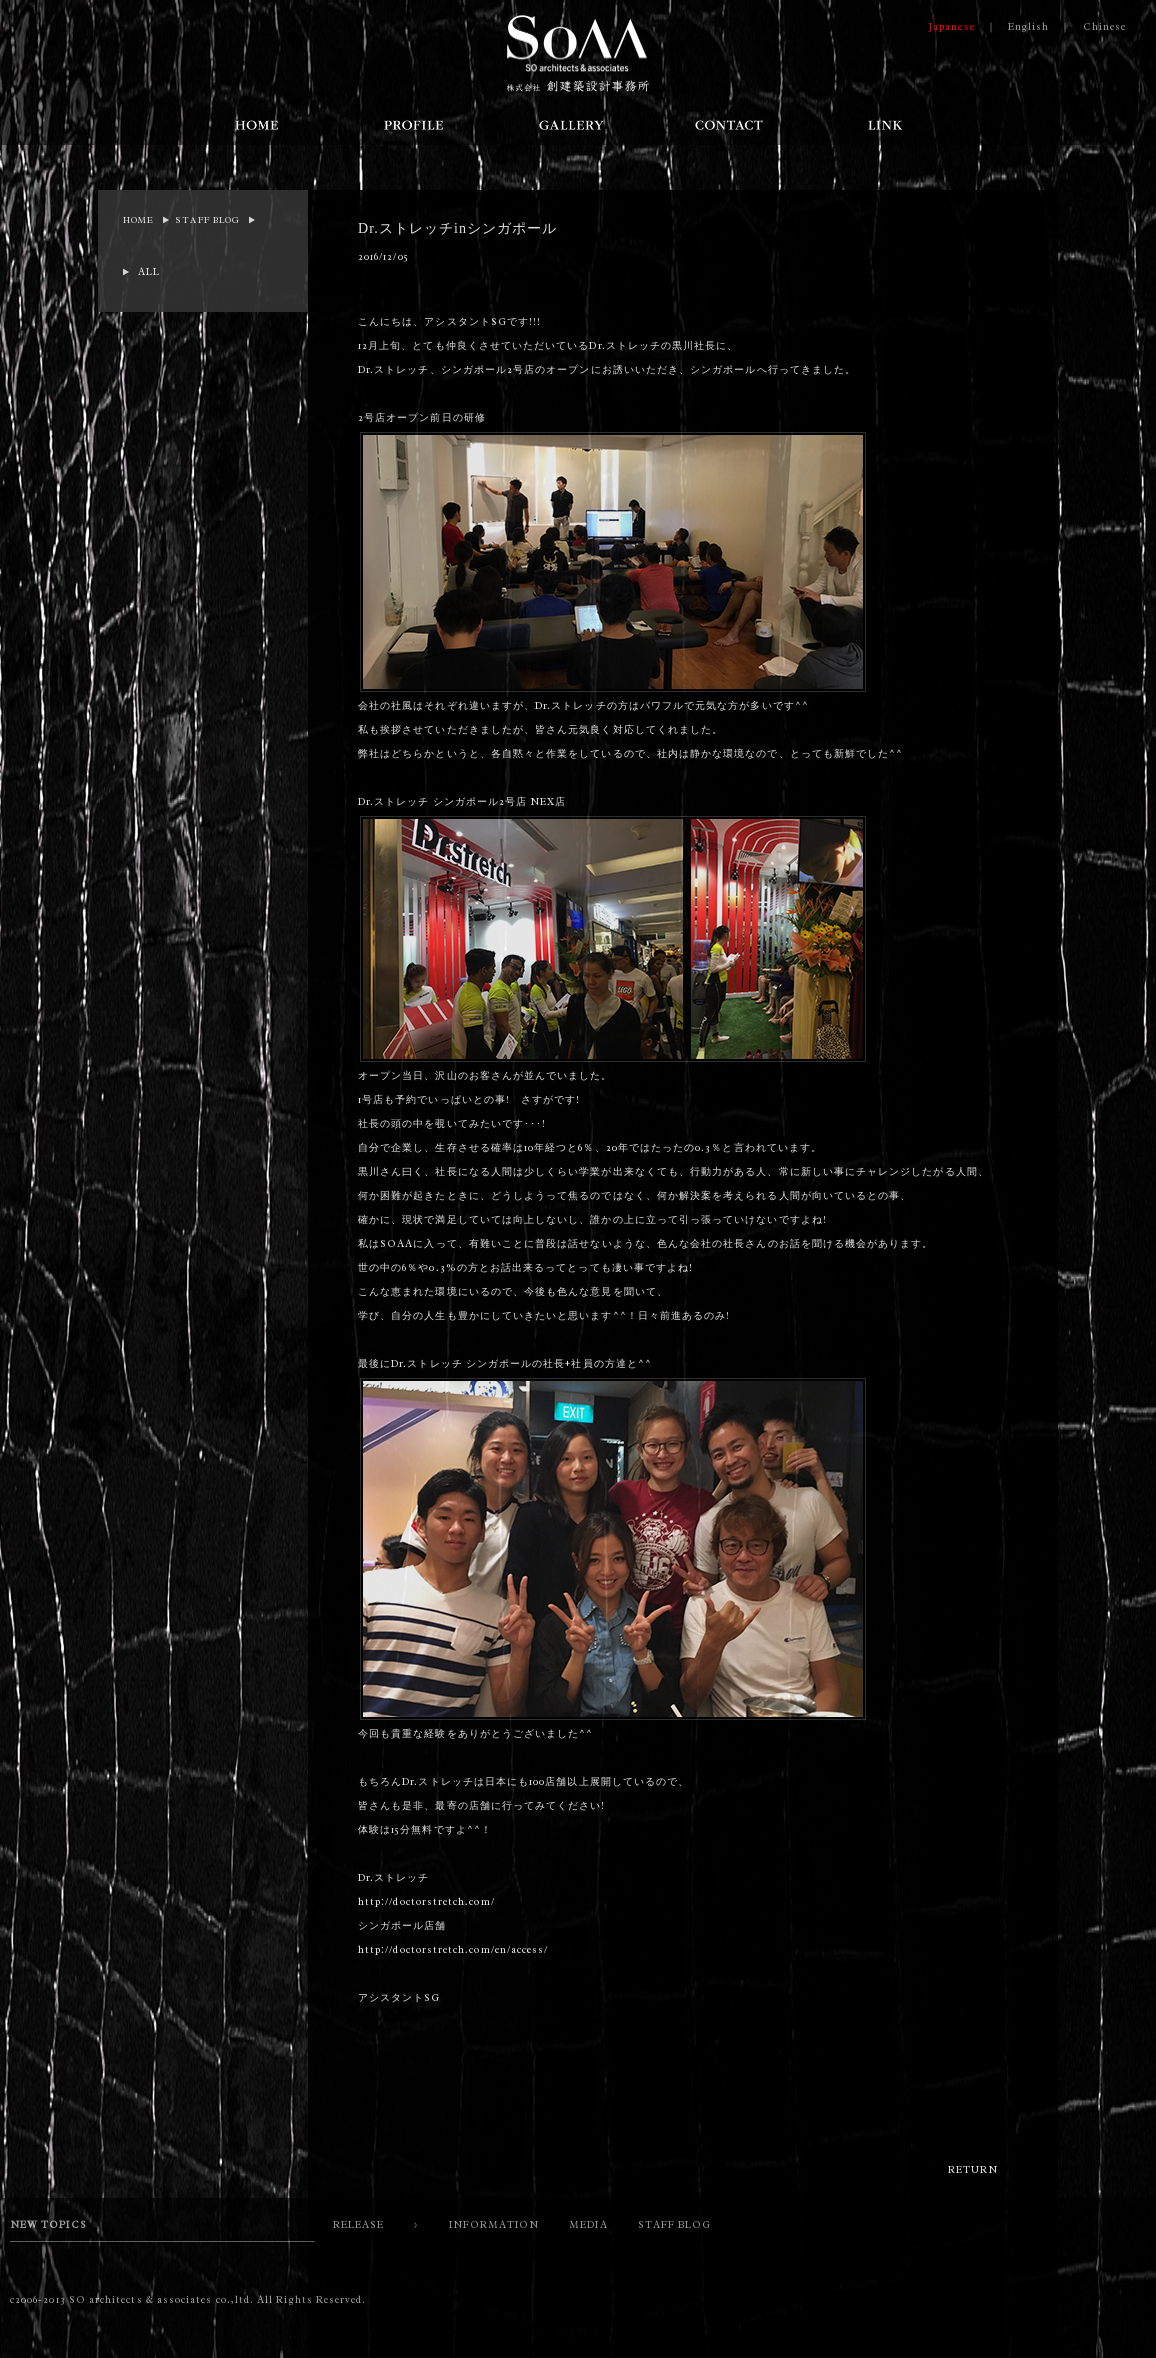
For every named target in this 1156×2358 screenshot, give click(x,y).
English (1028, 26)
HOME (138, 220)
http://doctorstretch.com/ (426, 1901)
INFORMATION (494, 2224)
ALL (149, 271)
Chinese (1104, 26)
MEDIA (588, 2224)
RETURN (973, 2169)
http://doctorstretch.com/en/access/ (453, 1949)
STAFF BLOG (207, 220)
